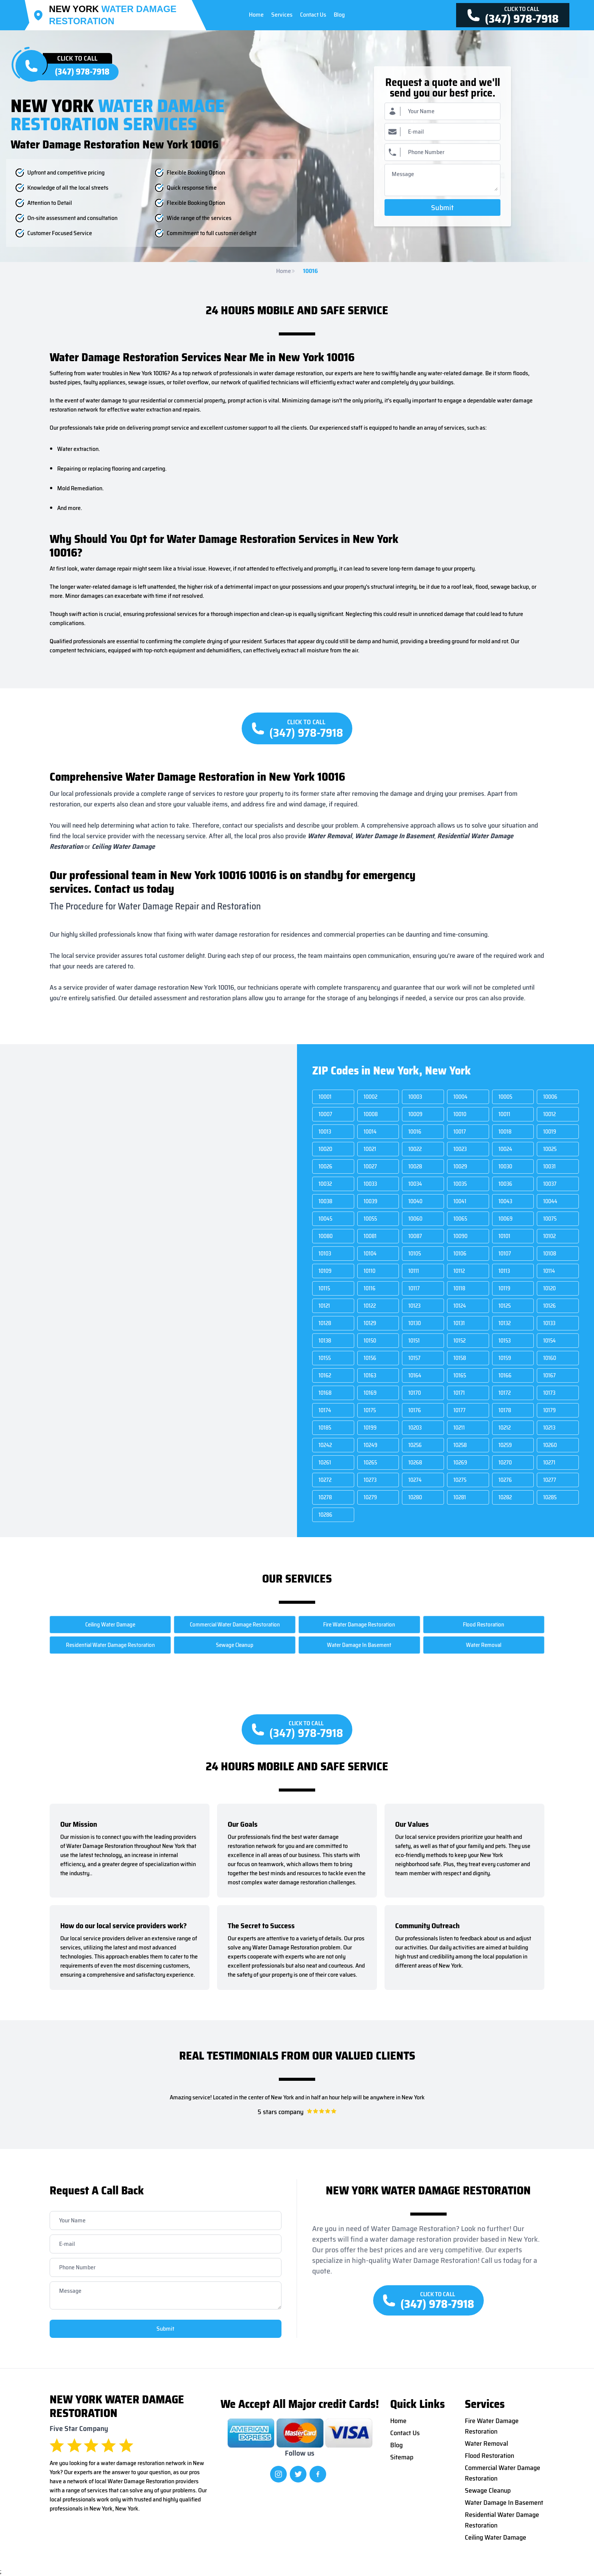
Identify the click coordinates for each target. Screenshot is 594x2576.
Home (285, 271)
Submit (442, 207)
